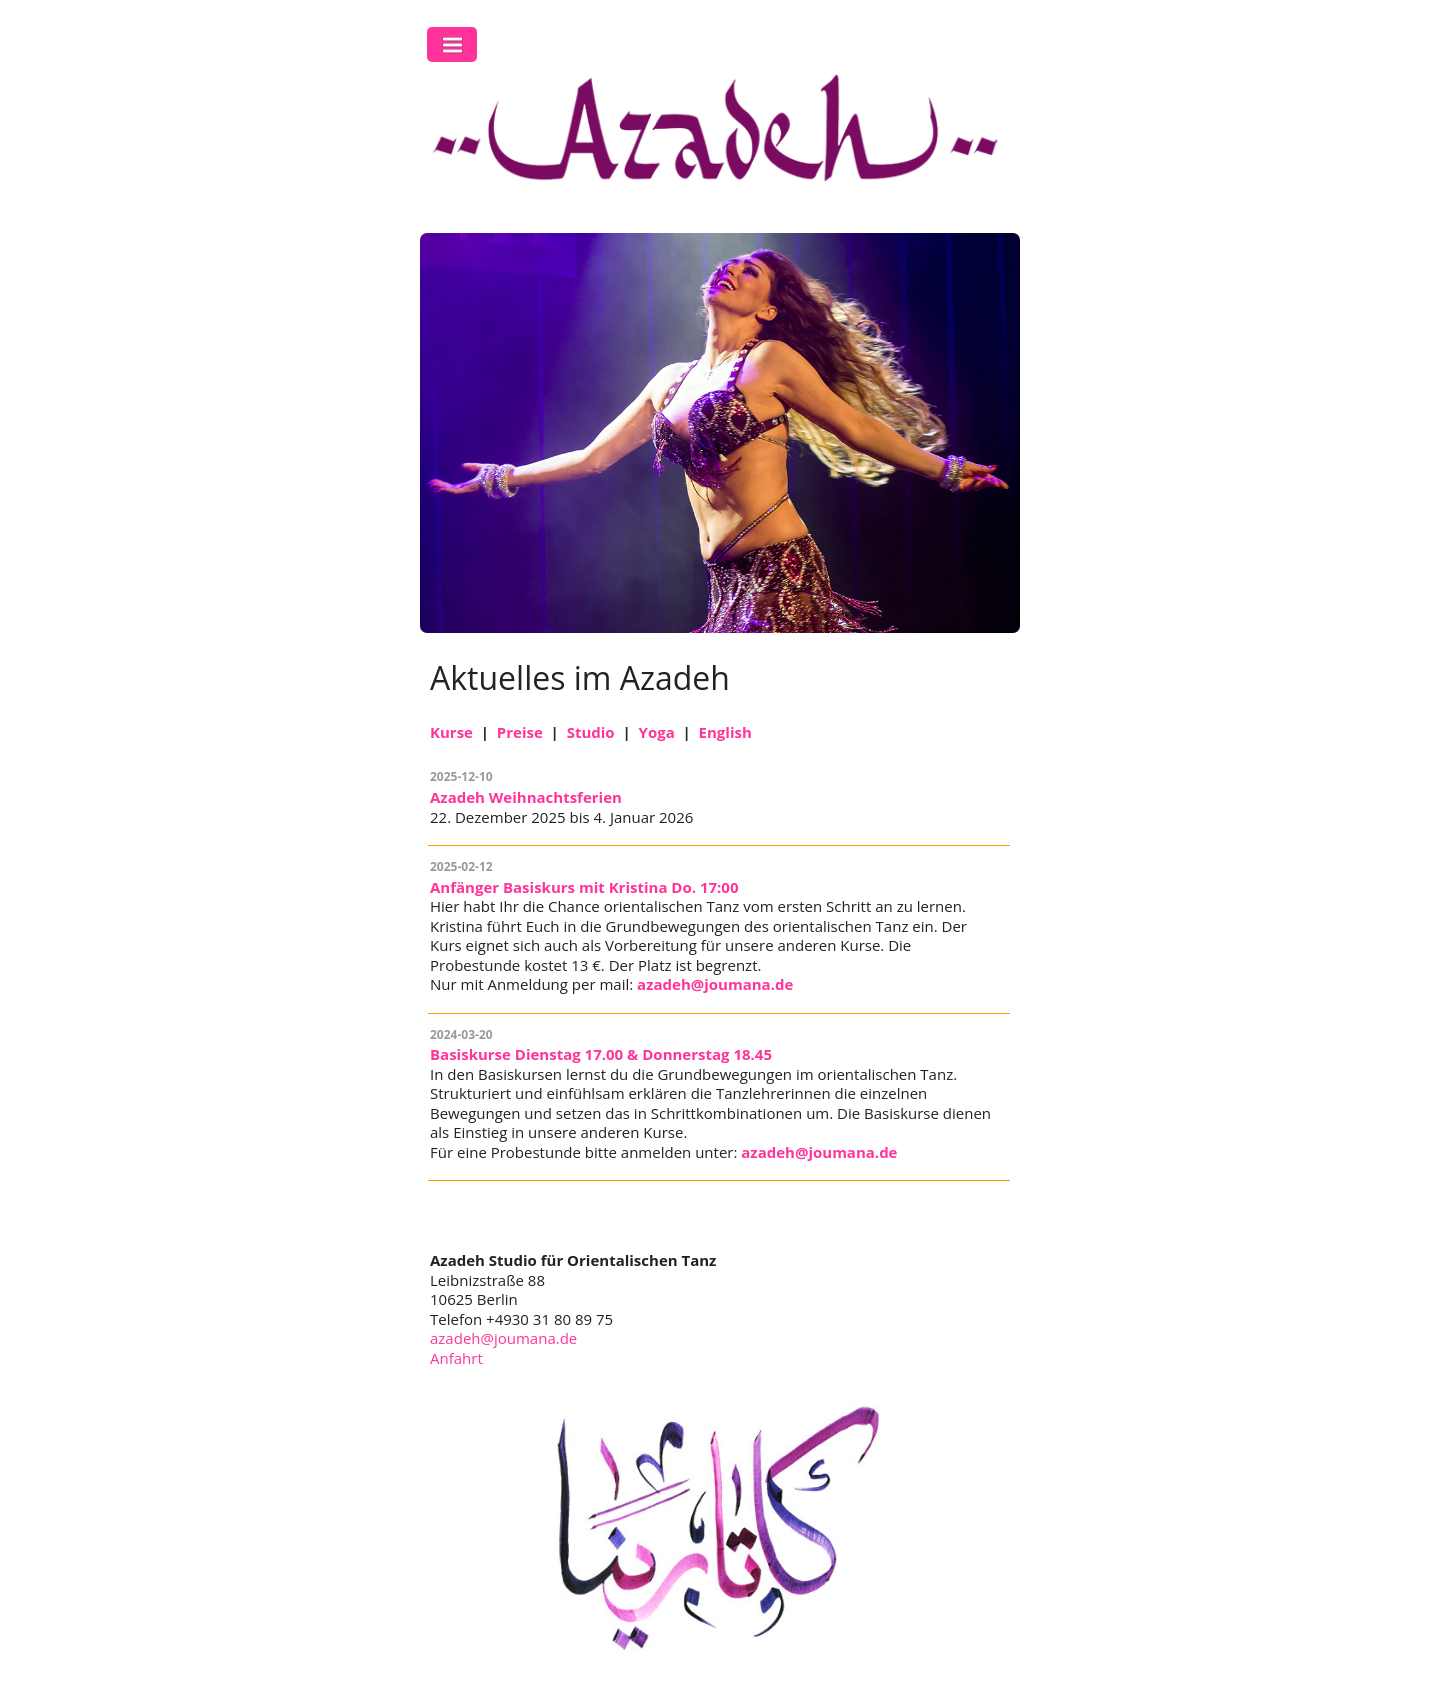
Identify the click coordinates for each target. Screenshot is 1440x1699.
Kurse (451, 732)
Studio (591, 732)
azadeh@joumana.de (715, 984)
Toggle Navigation (452, 44)
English (725, 732)
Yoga (657, 732)
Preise (520, 732)
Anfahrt (456, 1358)
